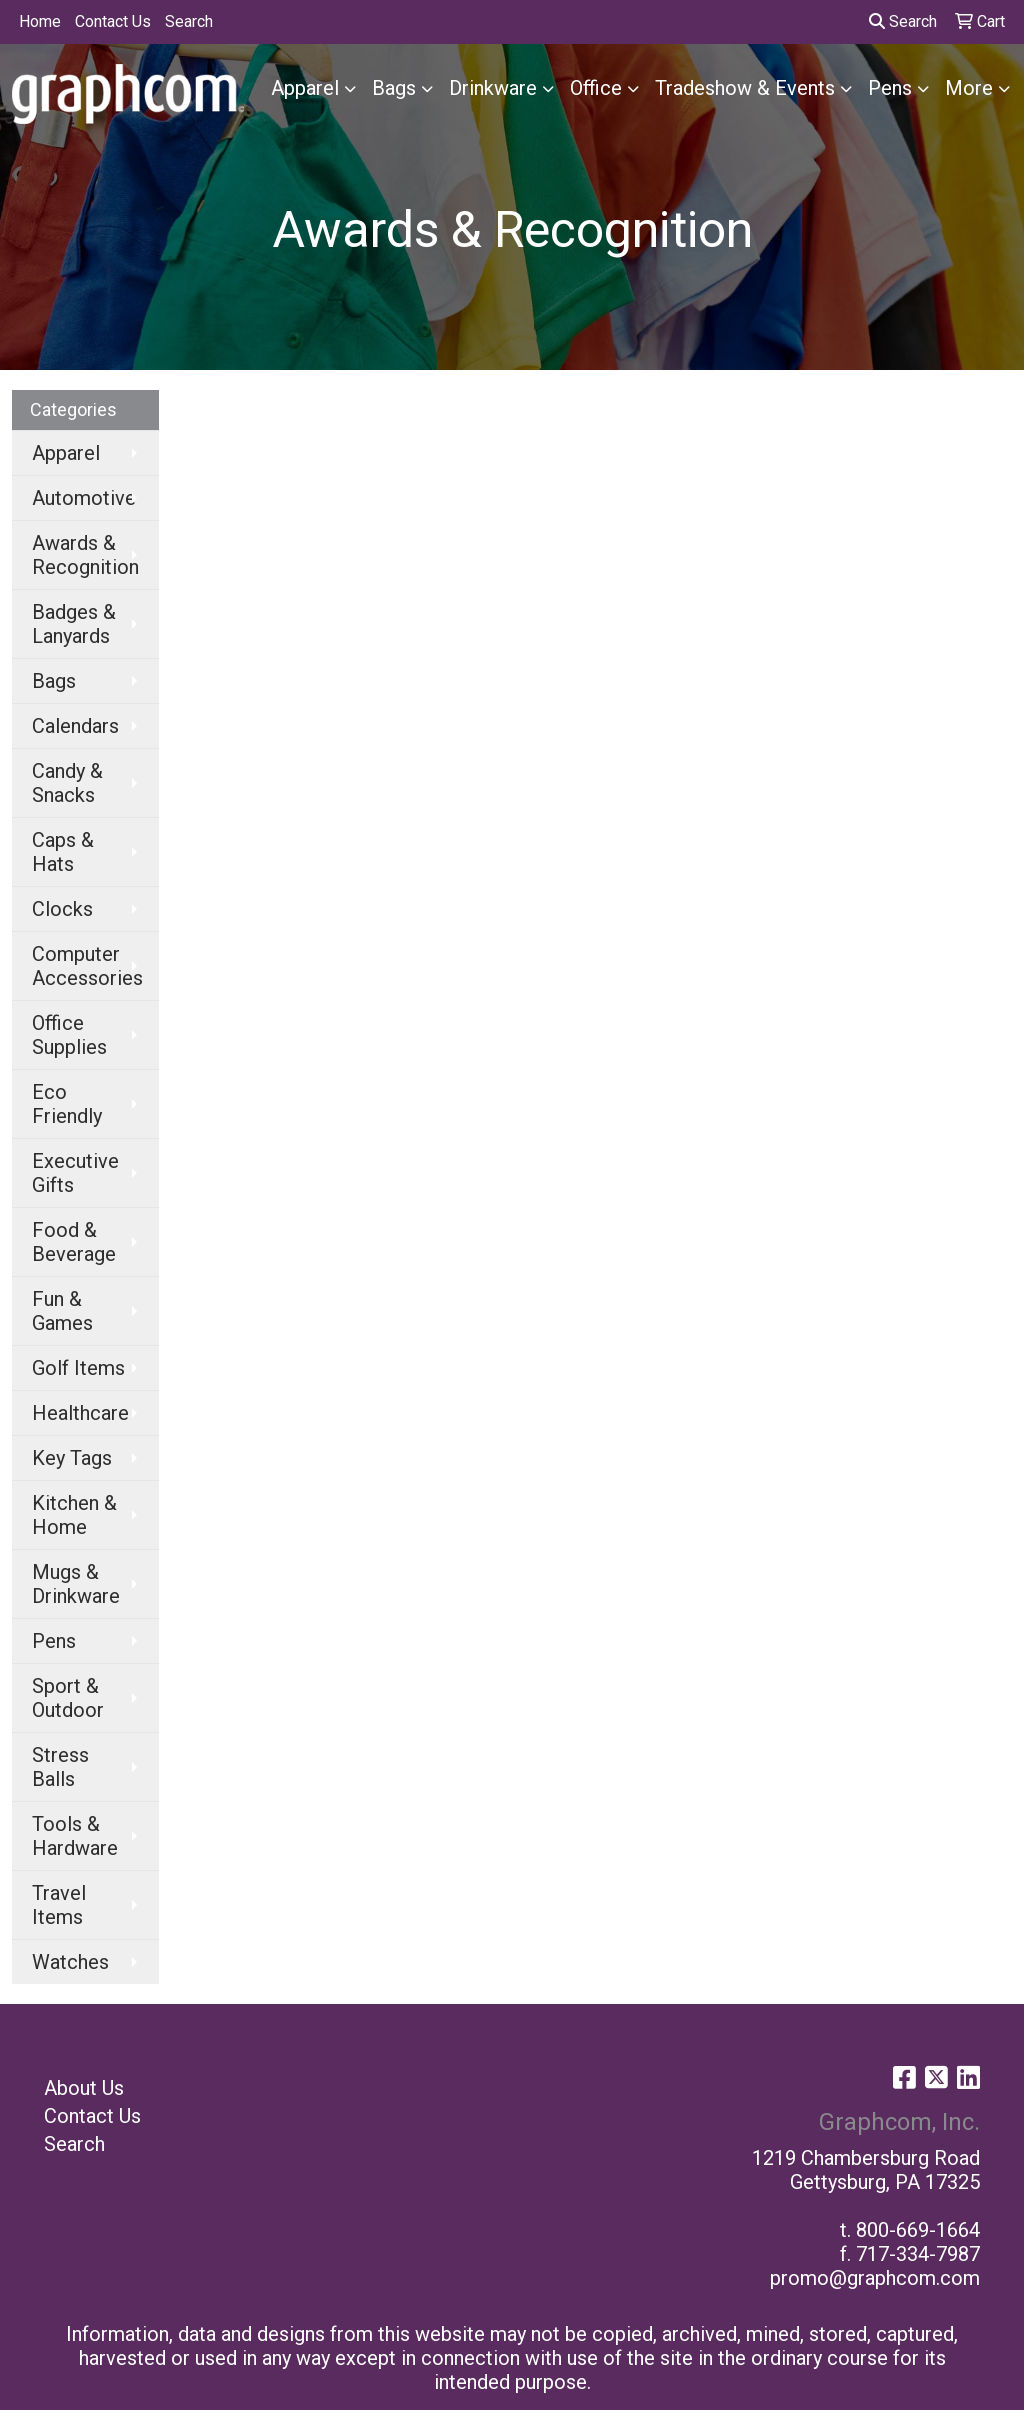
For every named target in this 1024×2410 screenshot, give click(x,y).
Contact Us (113, 21)
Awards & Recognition (85, 555)
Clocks (62, 909)
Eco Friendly (67, 1104)
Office (596, 88)
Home (40, 21)
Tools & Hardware (75, 1836)
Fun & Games (62, 1311)
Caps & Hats (63, 852)
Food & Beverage (74, 1242)
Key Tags (72, 1458)
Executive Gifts (75, 1173)
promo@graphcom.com (875, 2278)
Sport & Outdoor (68, 1698)
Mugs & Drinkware (76, 1584)
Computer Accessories (87, 966)
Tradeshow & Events (745, 88)
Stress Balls (60, 1767)
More (969, 88)
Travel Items (59, 1905)
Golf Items (78, 1368)
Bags (394, 88)
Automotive (84, 498)
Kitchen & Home (74, 1515)
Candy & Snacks (67, 783)
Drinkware (493, 88)
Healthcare (80, 1413)
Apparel (305, 88)
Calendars (75, 726)
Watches (70, 1962)
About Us (84, 2088)
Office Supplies (69, 1035)
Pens (890, 88)
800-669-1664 (918, 2230)
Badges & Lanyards (74, 624)
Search (189, 21)
